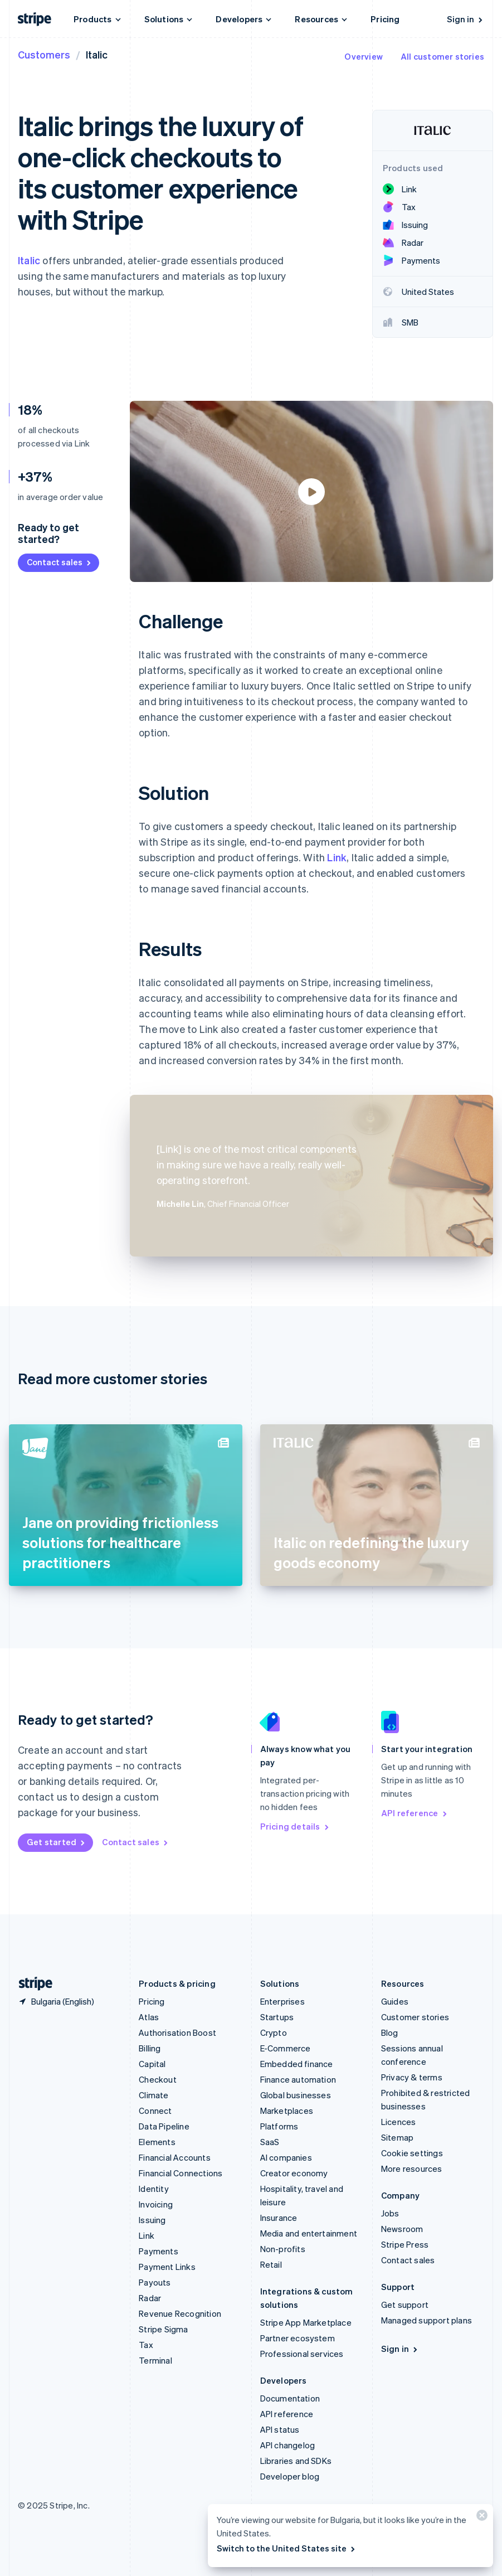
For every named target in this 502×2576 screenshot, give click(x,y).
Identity (154, 2188)
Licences (398, 2121)
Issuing (152, 2219)
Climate (153, 2094)
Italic (29, 260)
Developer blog (290, 2476)
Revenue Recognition (180, 2313)
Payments (158, 2251)
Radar (150, 2297)
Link (337, 857)
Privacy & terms (411, 2077)
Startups (277, 2016)
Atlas (149, 2016)
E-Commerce (285, 2048)
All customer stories (442, 56)
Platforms (279, 2126)
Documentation (290, 2398)
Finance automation (298, 2079)
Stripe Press (404, 2244)
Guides (394, 2001)
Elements (157, 2141)
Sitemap (397, 2137)
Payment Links (167, 2266)
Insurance (279, 2217)
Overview (363, 56)
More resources (411, 2168)
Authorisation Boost (177, 2032)
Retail (271, 2264)
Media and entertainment (309, 2233)
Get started (56, 1841)
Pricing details (295, 1826)
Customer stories (415, 2016)
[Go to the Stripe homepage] (31, 1984)
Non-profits (282, 2248)
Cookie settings (412, 2152)
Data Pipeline (164, 2126)
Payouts (154, 2282)
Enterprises (282, 2001)
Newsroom (402, 2228)
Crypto (273, 2032)
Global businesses (295, 2094)
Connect (155, 2110)
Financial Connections (180, 2173)
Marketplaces (286, 2110)
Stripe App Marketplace (306, 2322)
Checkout (158, 2079)
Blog (389, 2032)
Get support (404, 2304)
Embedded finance (296, 2063)
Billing (149, 2048)
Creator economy (294, 2173)
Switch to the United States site (287, 2548)
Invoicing (156, 2204)
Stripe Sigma (163, 2329)
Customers (44, 54)
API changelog (287, 2445)
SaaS (270, 2141)
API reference (415, 1812)
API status (280, 2429)
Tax (146, 2344)
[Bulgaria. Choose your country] (56, 2001)
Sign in (465, 19)
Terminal (155, 2360)
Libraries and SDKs (296, 2460)
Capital (152, 2063)
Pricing (385, 19)
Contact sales (59, 561)
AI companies (286, 2157)
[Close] (480, 2517)
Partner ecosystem (297, 2338)
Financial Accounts (175, 2157)
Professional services (302, 2353)
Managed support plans (426, 2320)
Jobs (390, 2213)
